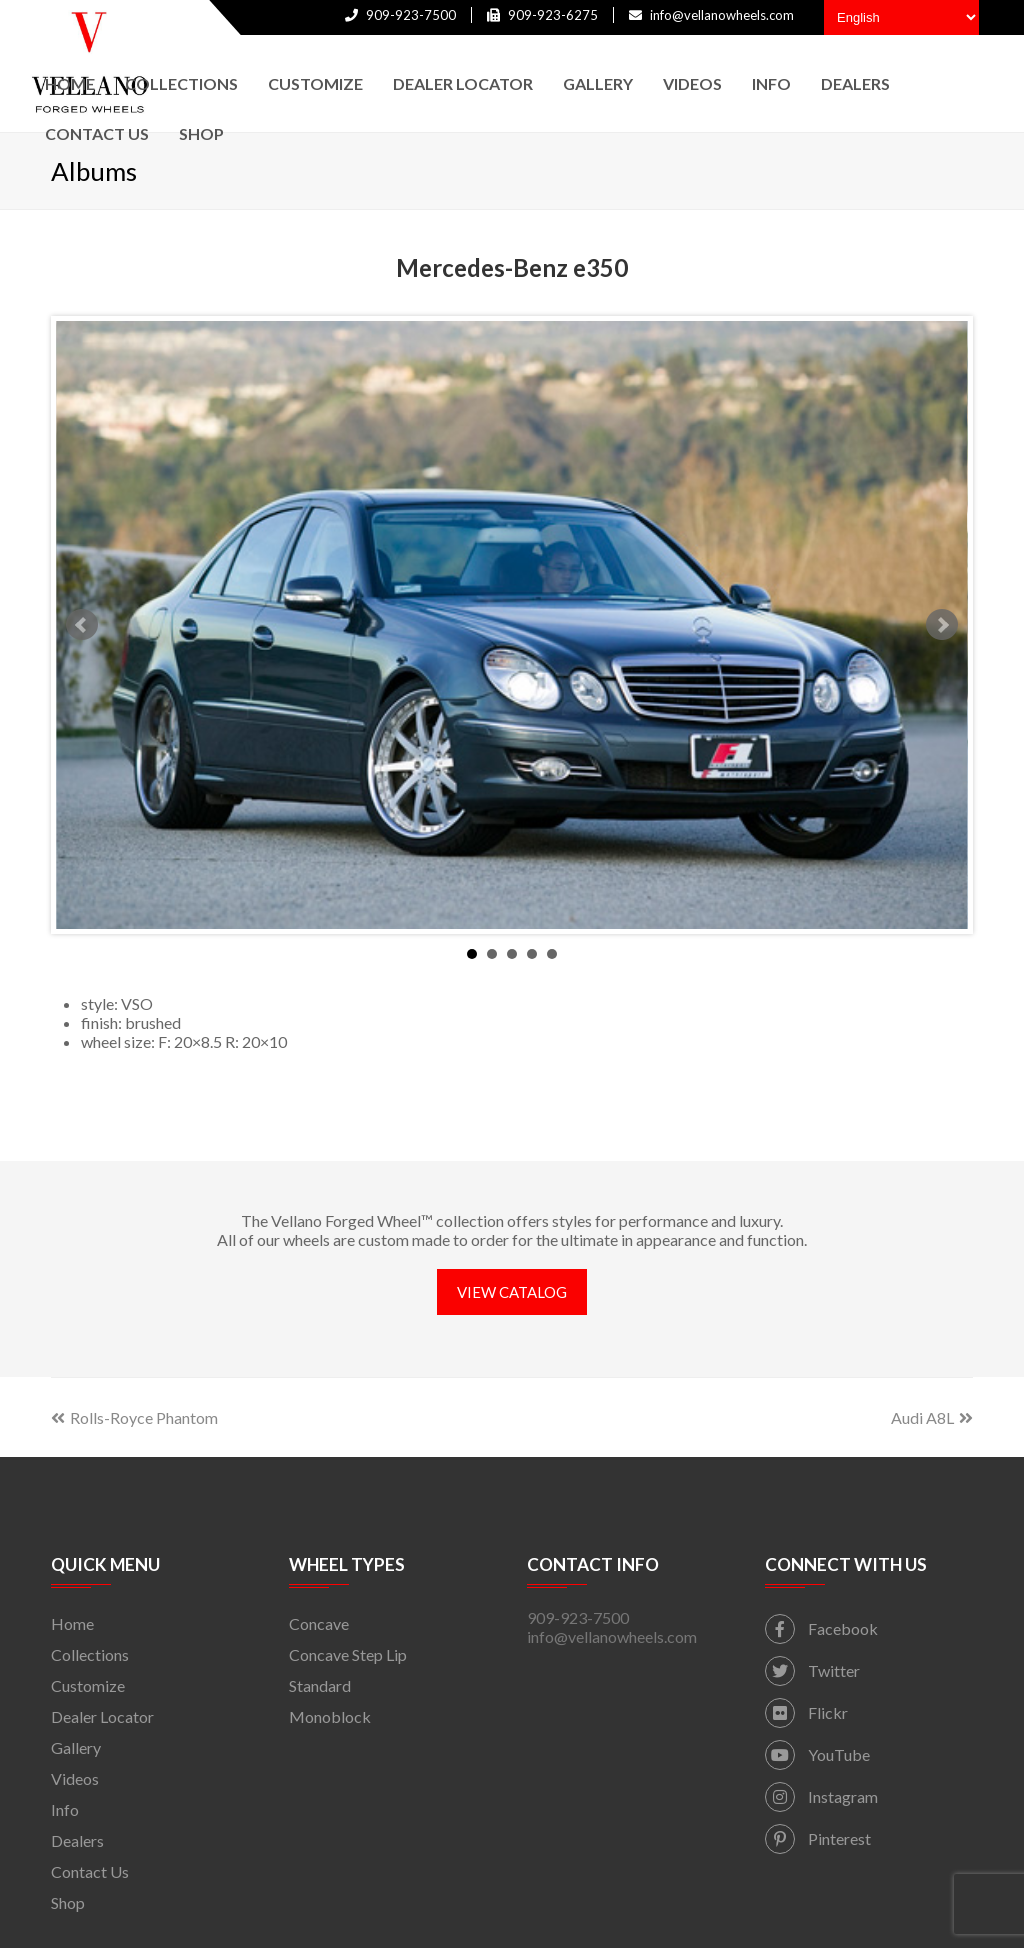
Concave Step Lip (348, 1654)
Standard (320, 1685)
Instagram (821, 1796)
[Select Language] (901, 17)
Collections (90, 1654)
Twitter (812, 1670)
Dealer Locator (102, 1716)
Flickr (806, 1712)
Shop (68, 1902)
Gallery (76, 1747)
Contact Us (90, 1871)
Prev (82, 625)
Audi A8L (932, 1417)
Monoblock (330, 1716)
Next (942, 625)
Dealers (77, 1840)
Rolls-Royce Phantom (134, 1417)
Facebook (821, 1628)
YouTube (817, 1754)
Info (65, 1809)
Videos (75, 1778)
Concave (319, 1623)
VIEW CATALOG (512, 1292)
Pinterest (818, 1838)
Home (72, 1623)
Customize (88, 1685)
